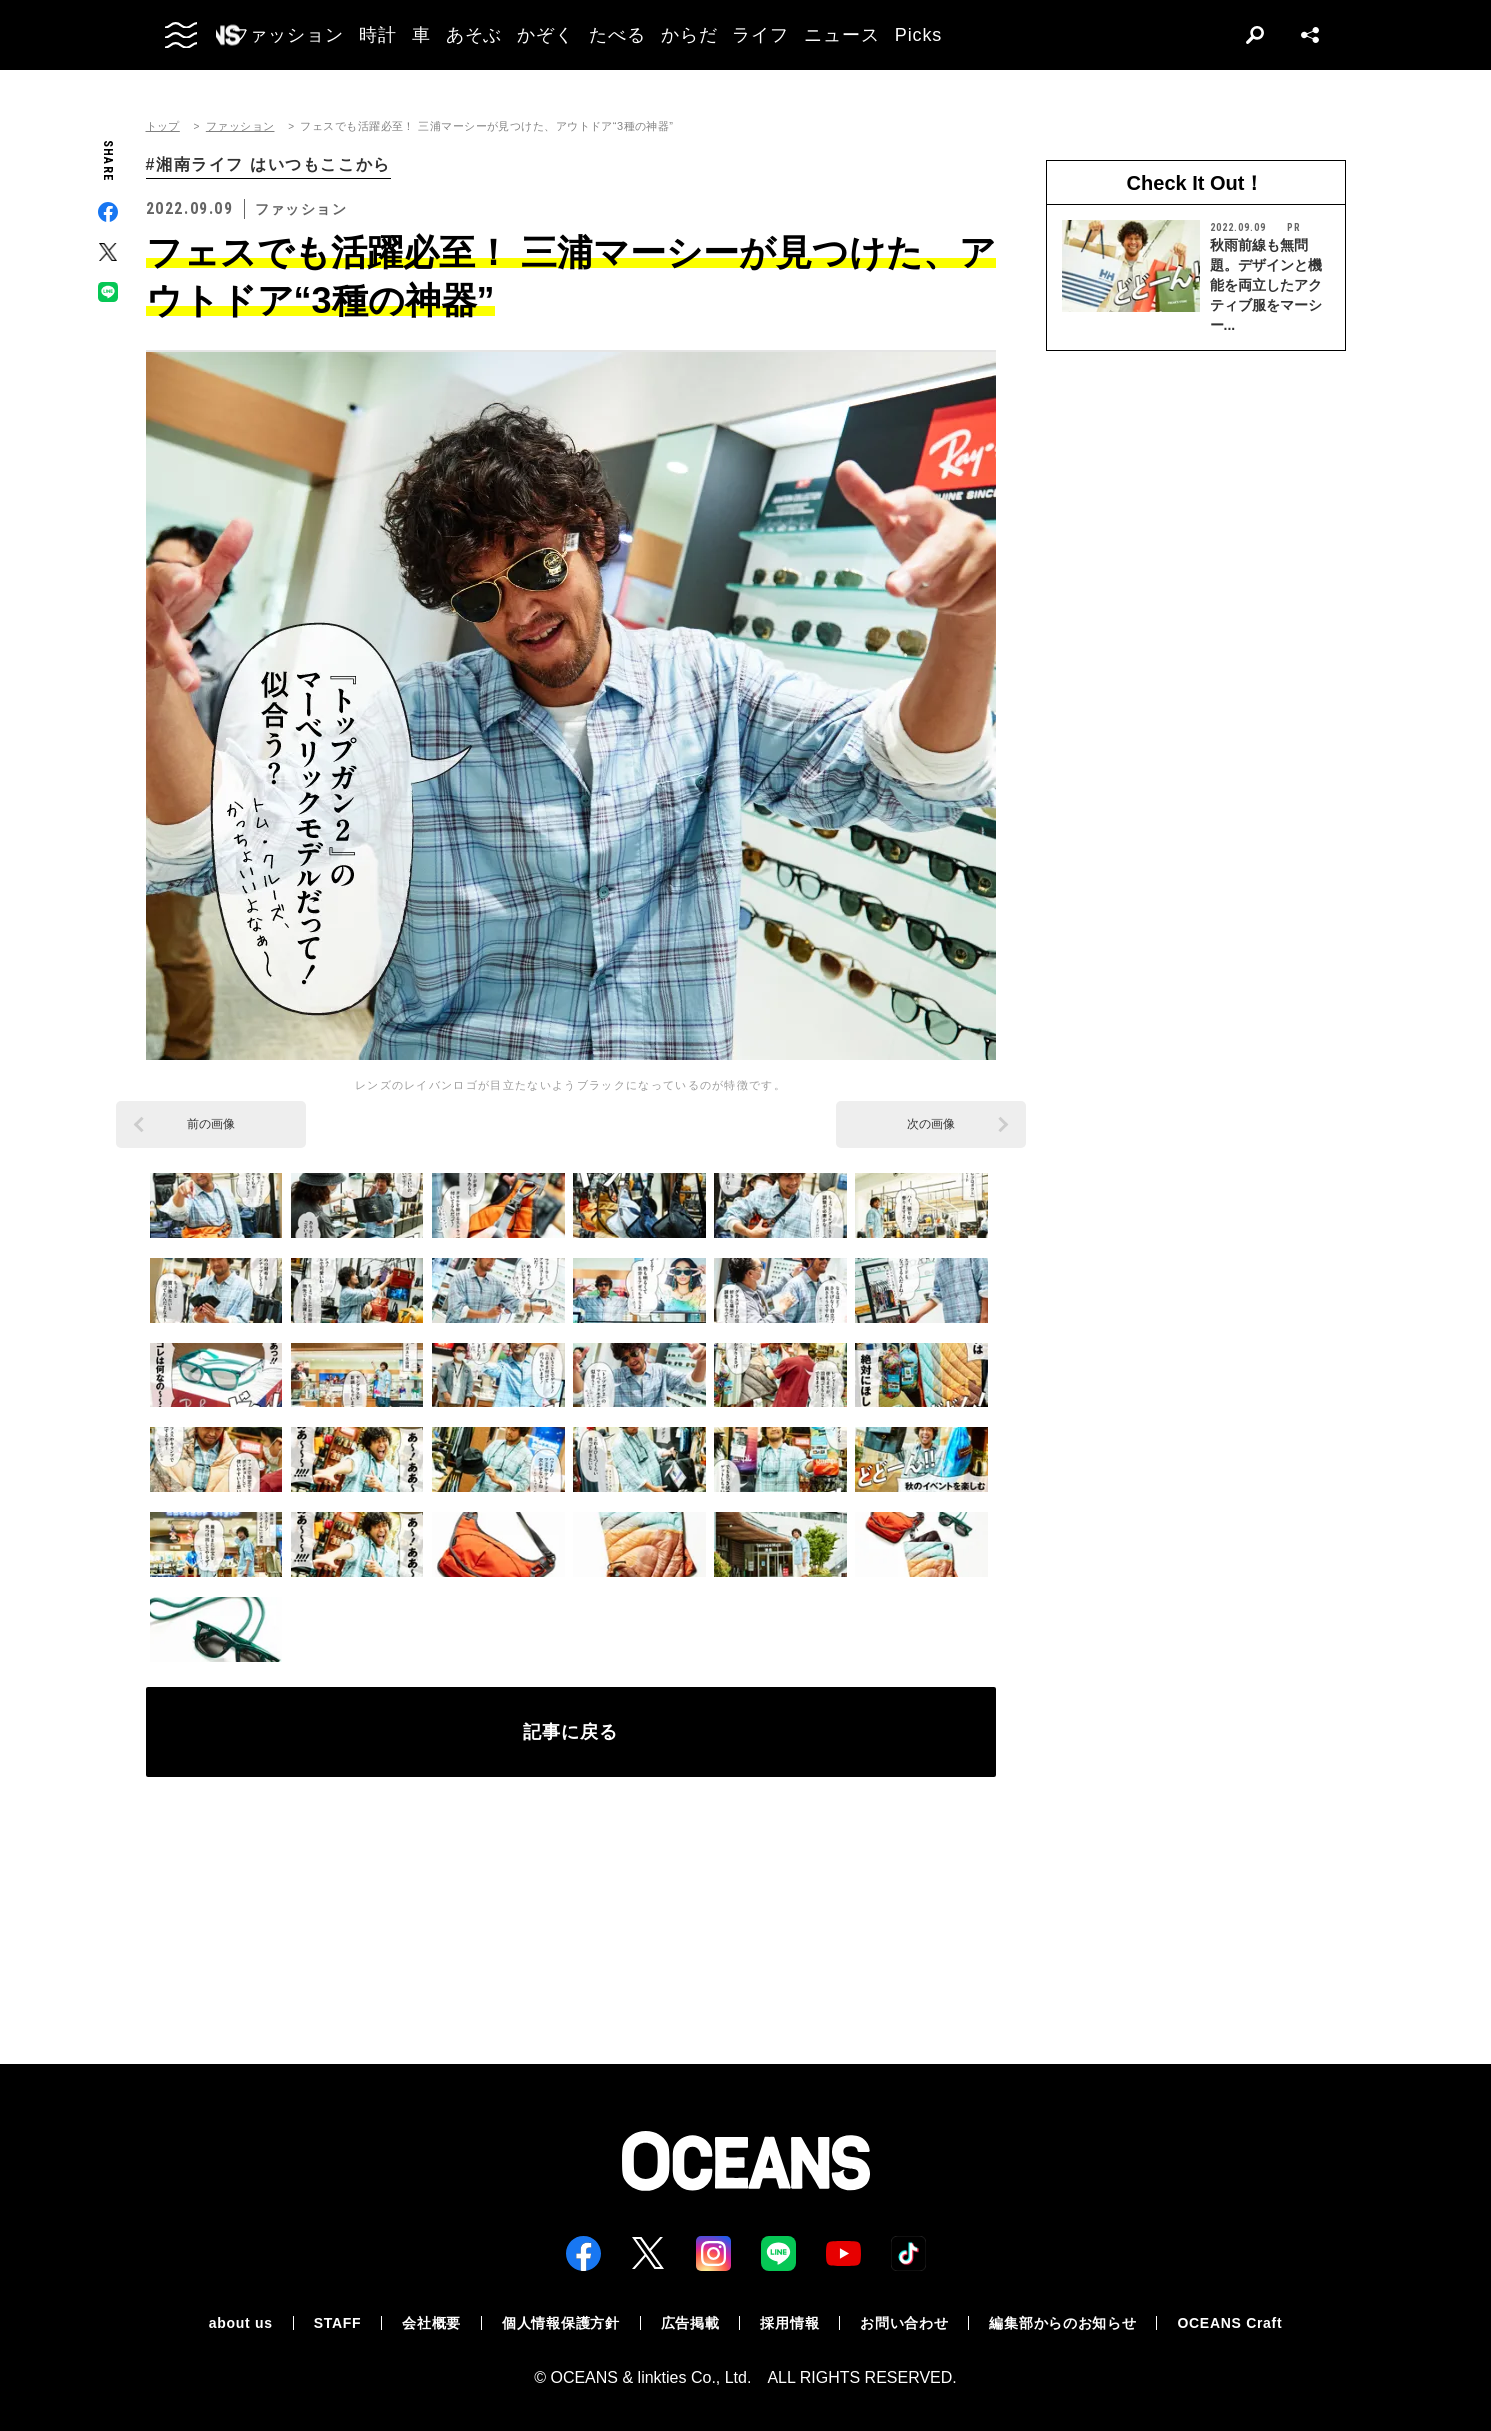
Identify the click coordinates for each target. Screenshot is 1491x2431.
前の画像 (211, 1124)
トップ (163, 126)
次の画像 (931, 1124)
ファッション (240, 126)
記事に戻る (570, 1732)
